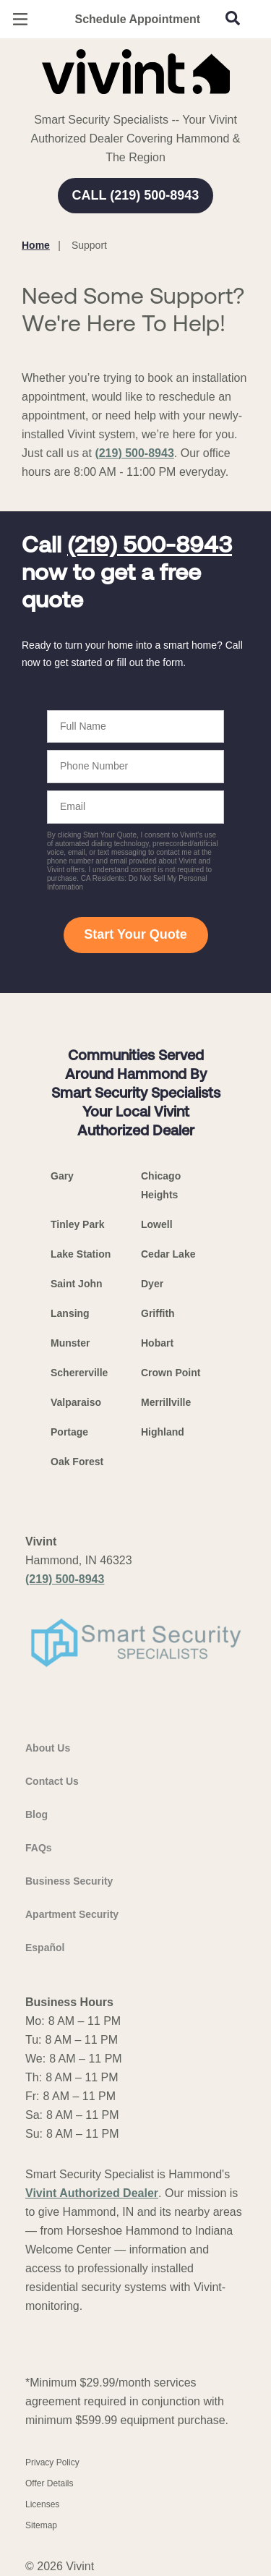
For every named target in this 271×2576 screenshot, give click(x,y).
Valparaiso (76, 1402)
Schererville (79, 1372)
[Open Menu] (20, 19)
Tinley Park (77, 1224)
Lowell (157, 1224)
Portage (69, 1432)
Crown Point (170, 1372)
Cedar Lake (168, 1254)
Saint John (77, 1283)
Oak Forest (77, 1461)
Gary (62, 1176)
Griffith (158, 1313)
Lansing (70, 1313)
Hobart (157, 1343)
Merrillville (166, 1402)
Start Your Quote (135, 934)
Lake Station (81, 1254)
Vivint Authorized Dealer (91, 2193)
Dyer (152, 1283)
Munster (70, 1343)
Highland (162, 1432)
